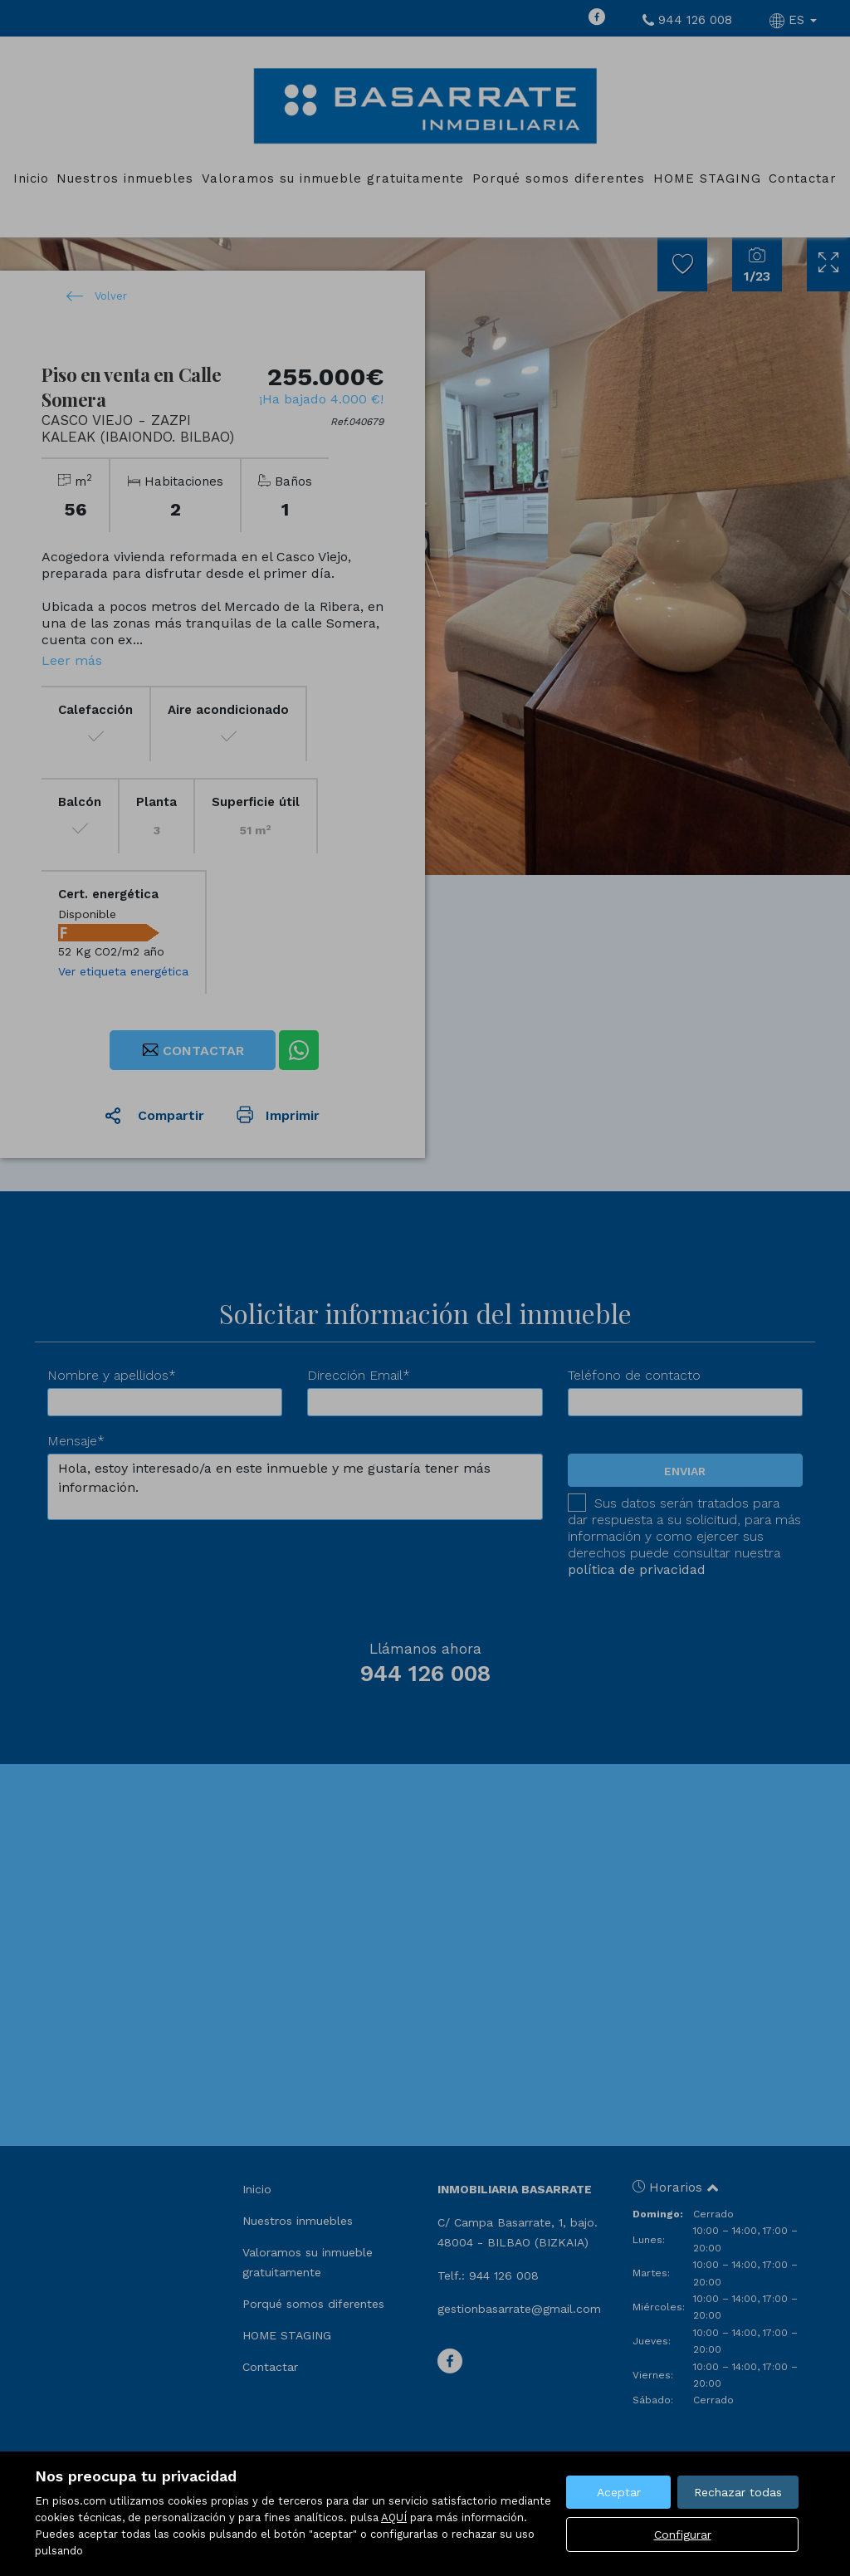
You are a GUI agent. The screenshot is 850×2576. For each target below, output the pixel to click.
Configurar (682, 2534)
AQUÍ (394, 2517)
